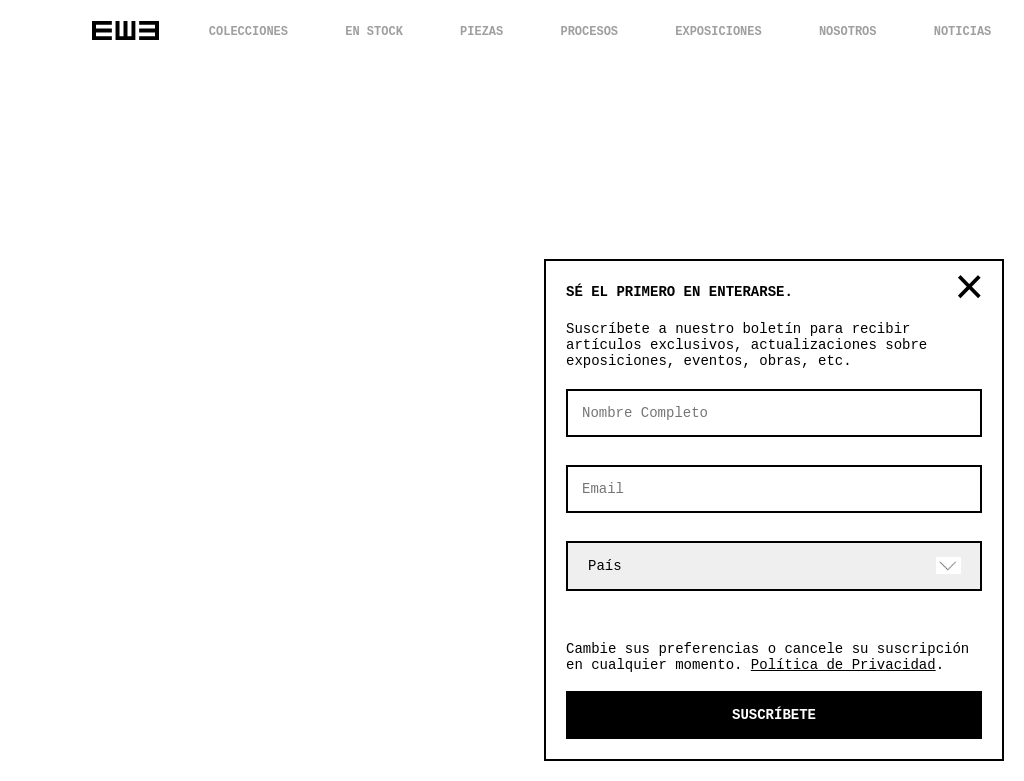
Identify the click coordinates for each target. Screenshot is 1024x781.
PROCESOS (589, 32)
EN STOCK (374, 32)
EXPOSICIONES (718, 32)
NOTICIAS (963, 32)
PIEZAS (481, 32)
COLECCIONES (248, 32)
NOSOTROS (848, 32)
